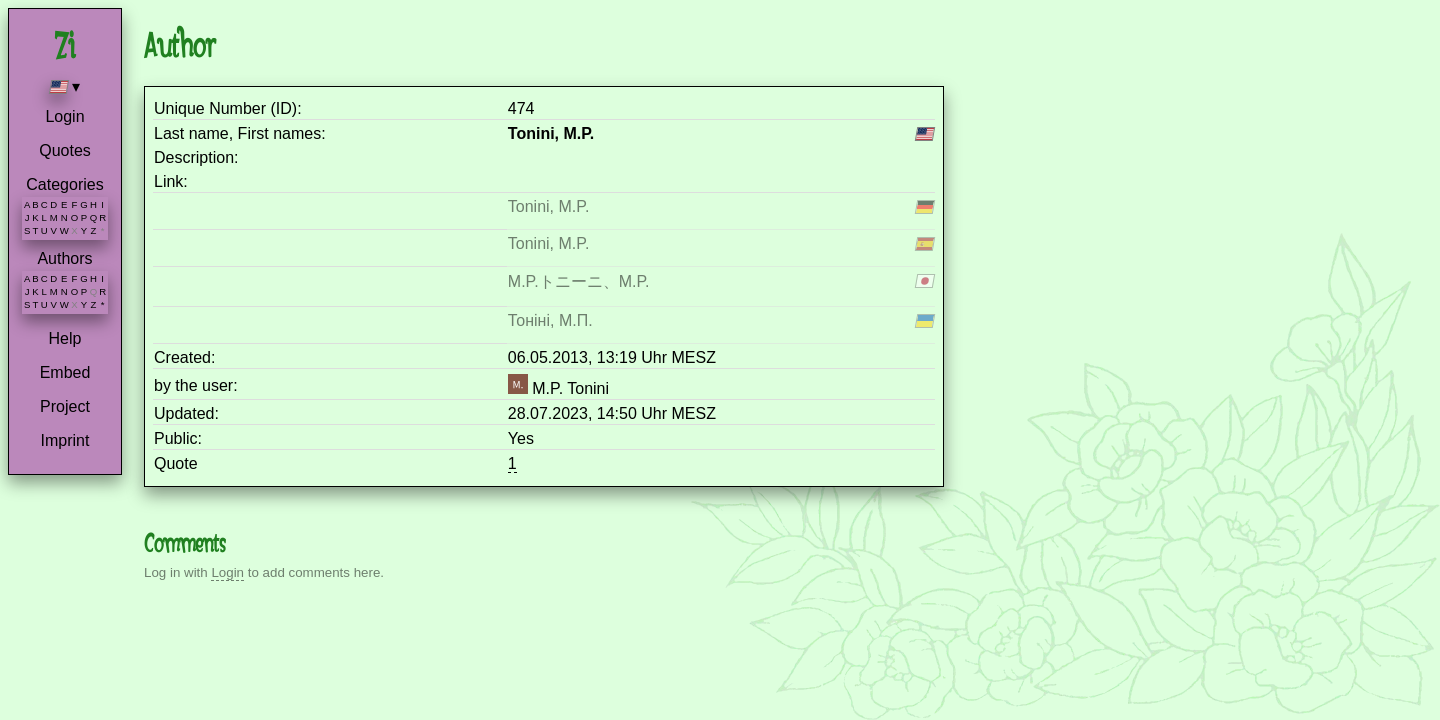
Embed (65, 372)
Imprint (65, 440)
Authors (64, 258)
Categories (64, 184)
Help (65, 338)
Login (64, 116)
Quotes (65, 150)
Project (65, 406)
